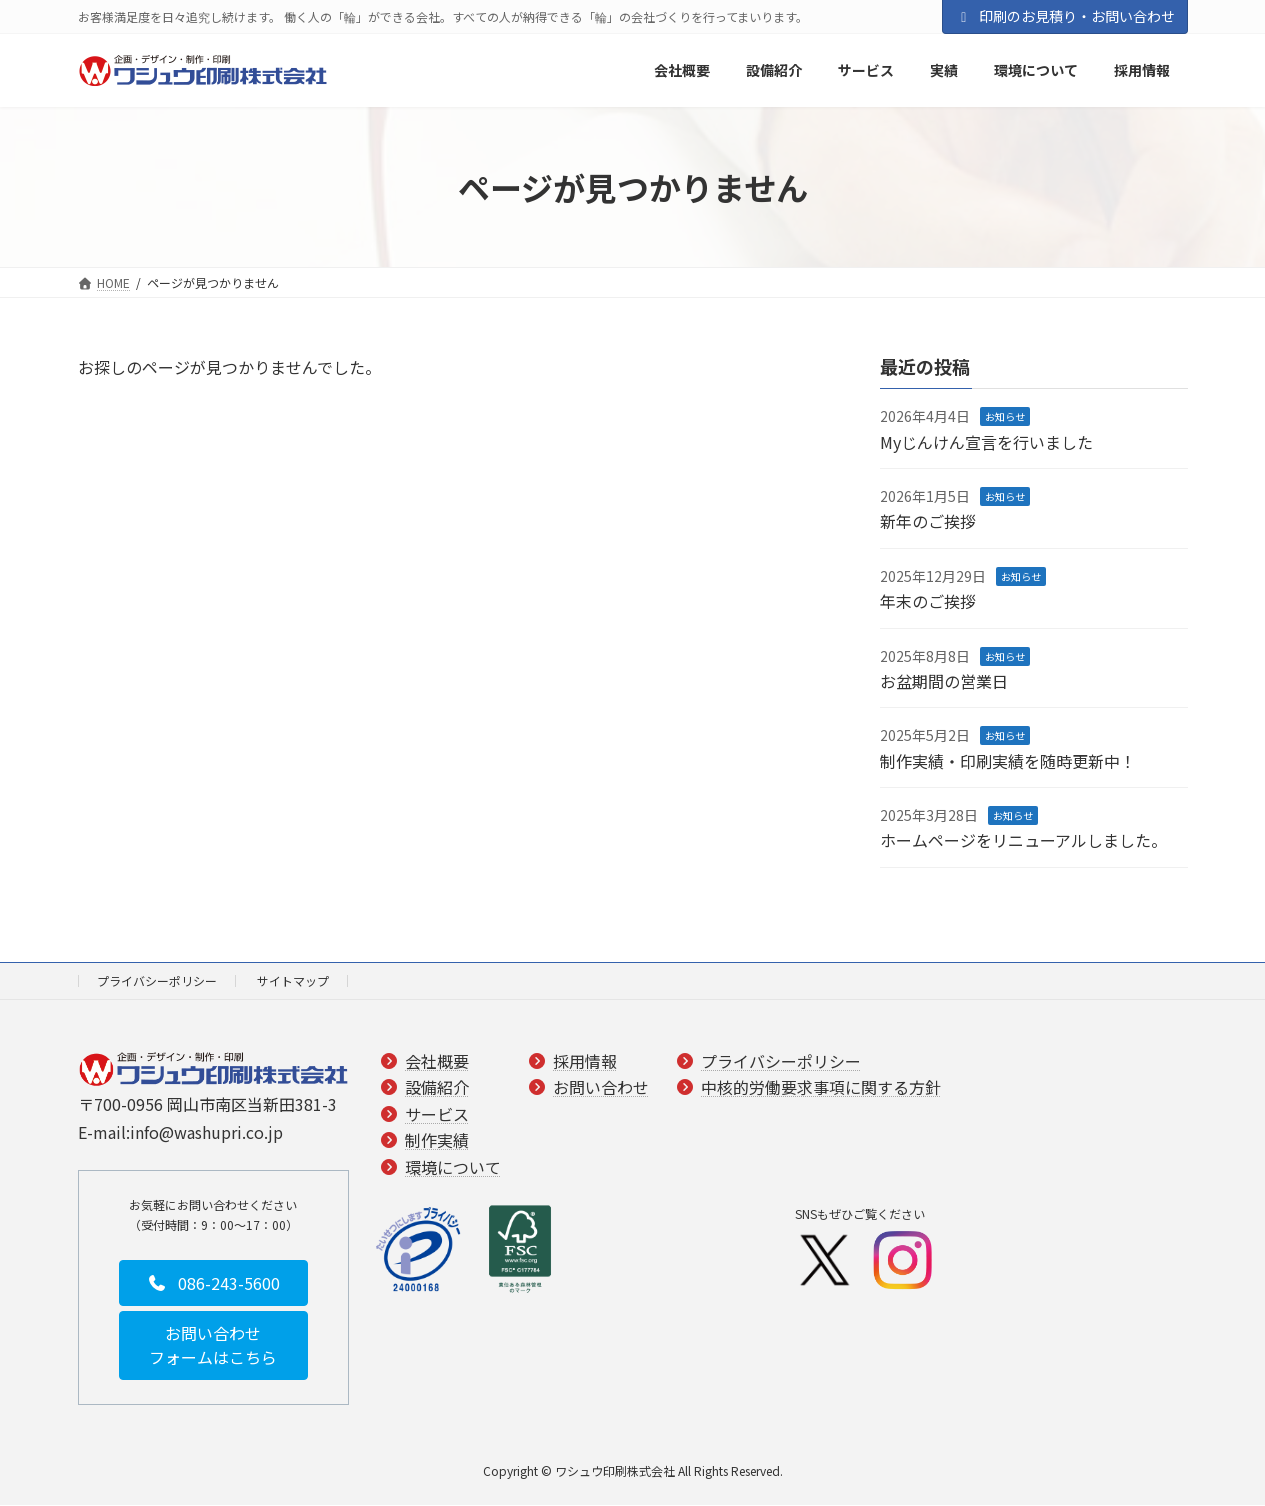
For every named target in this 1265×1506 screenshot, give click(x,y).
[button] (213, 1283)
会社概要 (437, 1061)
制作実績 (437, 1140)
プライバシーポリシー (157, 980)
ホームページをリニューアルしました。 (1023, 841)
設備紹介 (437, 1088)
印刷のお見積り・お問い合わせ (1065, 16)
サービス (437, 1114)
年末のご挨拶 (928, 602)
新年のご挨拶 (928, 522)
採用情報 (585, 1061)
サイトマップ (293, 980)
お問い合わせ (601, 1088)
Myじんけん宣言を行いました (986, 442)
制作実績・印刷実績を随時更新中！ (1008, 761)
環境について (453, 1167)
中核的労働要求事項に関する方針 (821, 1088)
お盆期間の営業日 (944, 681)
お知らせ (1005, 417)
